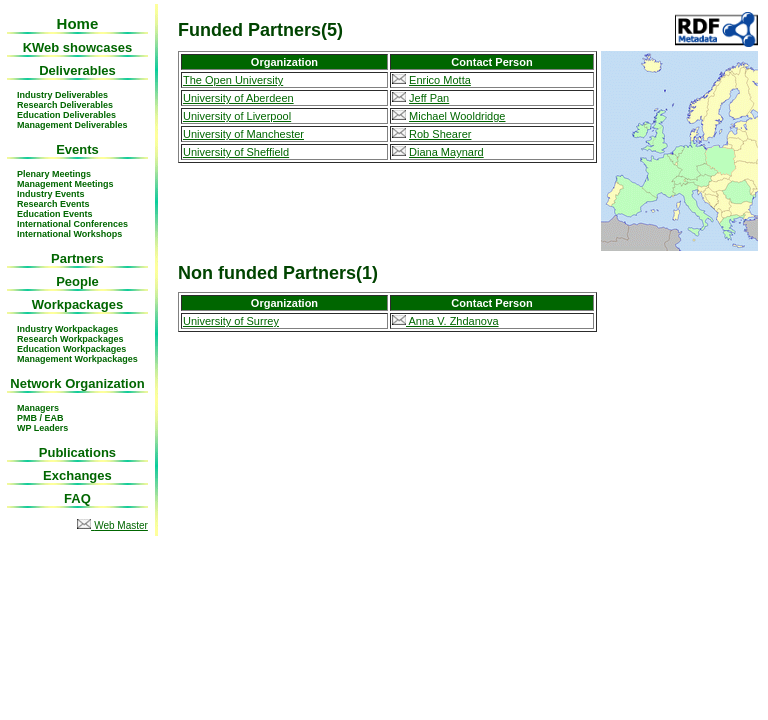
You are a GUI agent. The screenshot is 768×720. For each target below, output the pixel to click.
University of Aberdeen (238, 98)
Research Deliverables (65, 105)
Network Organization (77, 383)
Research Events (53, 204)
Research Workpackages (70, 339)
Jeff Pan (429, 98)
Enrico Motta (440, 80)
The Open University (233, 80)
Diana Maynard (446, 152)
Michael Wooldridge (457, 116)
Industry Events (51, 194)
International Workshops (69, 234)
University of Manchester (243, 134)
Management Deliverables (72, 125)
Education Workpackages (71, 349)
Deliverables (77, 70)
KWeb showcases (78, 47)
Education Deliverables (66, 115)
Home (78, 23)
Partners (77, 258)
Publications (77, 452)
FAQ (77, 498)
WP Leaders (42, 428)
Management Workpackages (77, 359)
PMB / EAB (40, 418)
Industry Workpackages (67, 329)
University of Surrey (231, 321)
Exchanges (77, 475)
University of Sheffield (236, 152)
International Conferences (72, 224)
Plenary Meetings (54, 174)
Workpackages (78, 304)
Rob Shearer (440, 134)
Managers (38, 408)
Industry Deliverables (62, 95)
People (77, 281)
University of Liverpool (237, 116)
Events (77, 149)
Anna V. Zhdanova (445, 321)
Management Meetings (65, 184)
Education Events (55, 214)
